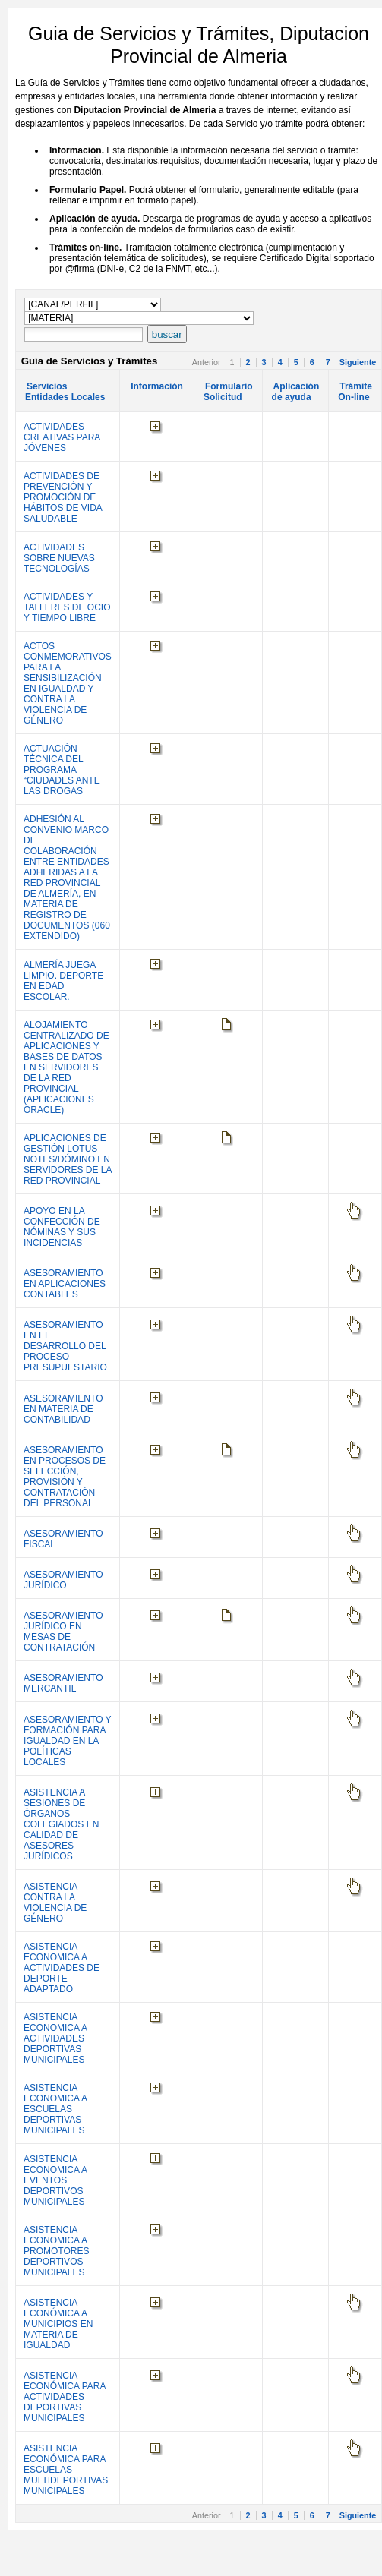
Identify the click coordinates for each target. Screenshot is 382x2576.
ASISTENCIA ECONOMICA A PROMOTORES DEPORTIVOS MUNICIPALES (56, 2251)
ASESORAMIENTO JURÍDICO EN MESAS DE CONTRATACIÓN (63, 1631)
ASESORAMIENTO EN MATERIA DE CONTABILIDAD (63, 1409)
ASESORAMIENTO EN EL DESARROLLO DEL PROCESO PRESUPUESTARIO (65, 1346)
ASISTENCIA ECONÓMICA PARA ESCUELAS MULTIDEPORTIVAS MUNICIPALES (66, 2469)
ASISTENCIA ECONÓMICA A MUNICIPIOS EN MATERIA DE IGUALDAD (58, 2324)
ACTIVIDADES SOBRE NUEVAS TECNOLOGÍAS (59, 558)
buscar (167, 334)
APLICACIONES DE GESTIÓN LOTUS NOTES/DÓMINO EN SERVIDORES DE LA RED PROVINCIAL (68, 1159)
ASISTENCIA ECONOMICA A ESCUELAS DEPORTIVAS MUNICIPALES (55, 2109)
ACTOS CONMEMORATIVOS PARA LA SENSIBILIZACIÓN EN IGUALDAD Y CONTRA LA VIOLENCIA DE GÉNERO (68, 683)
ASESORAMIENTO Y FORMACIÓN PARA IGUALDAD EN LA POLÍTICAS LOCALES (67, 1740)
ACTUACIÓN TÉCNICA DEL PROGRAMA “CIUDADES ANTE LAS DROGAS (62, 769)
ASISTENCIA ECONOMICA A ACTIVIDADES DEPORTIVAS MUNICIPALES (55, 2038)
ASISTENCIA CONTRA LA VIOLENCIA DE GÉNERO (55, 1902)
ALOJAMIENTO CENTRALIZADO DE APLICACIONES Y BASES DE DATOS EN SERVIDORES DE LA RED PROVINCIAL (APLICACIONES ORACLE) (66, 1067)
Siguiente (358, 362)
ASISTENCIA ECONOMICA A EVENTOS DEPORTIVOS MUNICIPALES (55, 2180)
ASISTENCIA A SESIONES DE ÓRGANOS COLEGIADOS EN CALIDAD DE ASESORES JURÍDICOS (61, 1824)
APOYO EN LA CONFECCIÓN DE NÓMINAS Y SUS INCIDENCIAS (62, 1227)
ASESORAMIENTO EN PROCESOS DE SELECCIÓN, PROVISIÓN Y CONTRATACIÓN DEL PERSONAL (65, 1477)
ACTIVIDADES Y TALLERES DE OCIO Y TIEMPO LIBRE (67, 607)
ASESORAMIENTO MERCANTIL (63, 1683)
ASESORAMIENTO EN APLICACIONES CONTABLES (65, 1284)
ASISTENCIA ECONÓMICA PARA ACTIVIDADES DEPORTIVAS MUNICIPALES (65, 2396)
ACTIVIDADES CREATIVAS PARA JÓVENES (62, 437)
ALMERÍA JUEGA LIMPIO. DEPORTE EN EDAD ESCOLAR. (63, 981)
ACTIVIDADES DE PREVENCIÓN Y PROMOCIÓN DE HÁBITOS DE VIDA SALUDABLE (63, 497)
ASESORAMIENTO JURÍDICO (63, 1580)
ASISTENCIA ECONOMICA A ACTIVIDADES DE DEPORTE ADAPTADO (61, 1967)
